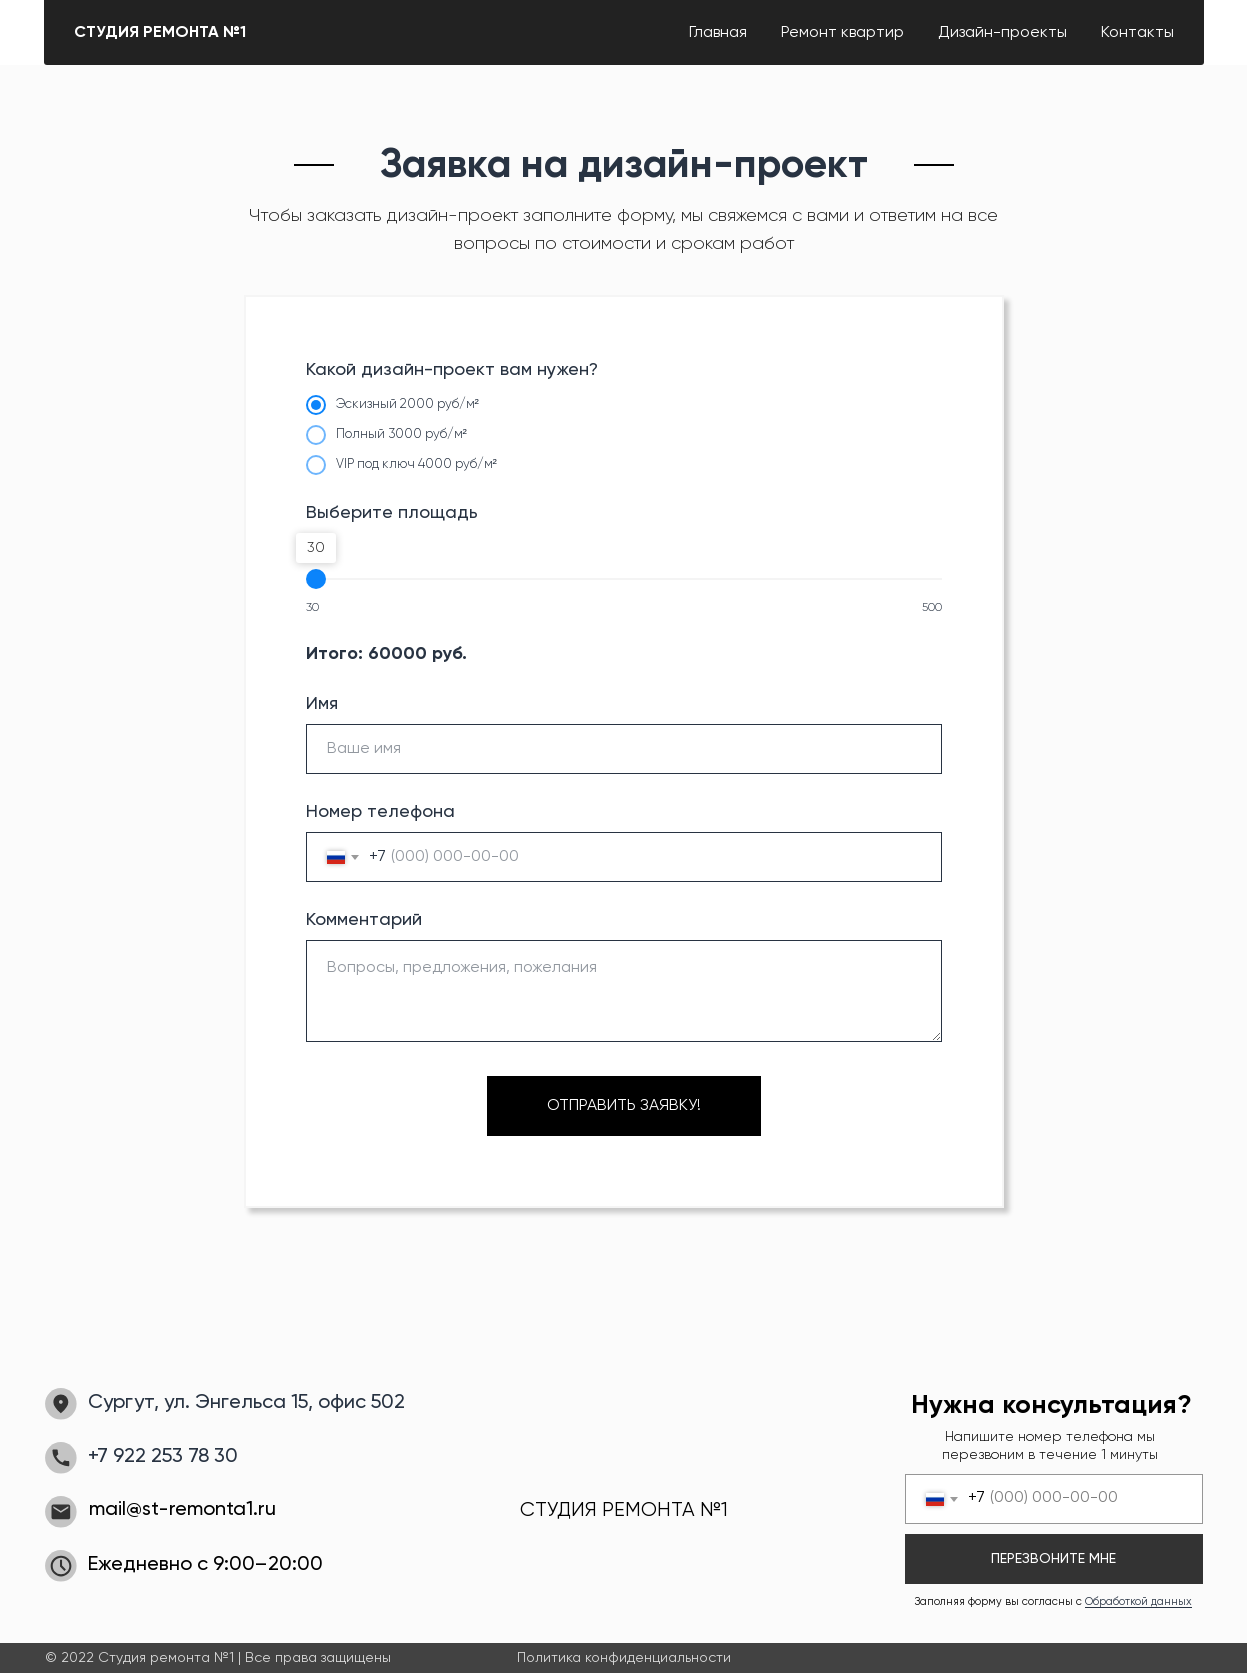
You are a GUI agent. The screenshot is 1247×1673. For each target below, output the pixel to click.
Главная (718, 33)
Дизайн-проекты (1002, 33)
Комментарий (364, 920)
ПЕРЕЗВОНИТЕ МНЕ (1053, 1559)
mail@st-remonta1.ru (182, 1510)
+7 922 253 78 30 (163, 1457)
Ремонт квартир (842, 33)
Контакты (1137, 33)
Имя (322, 704)
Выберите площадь (392, 513)
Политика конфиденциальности (624, 1658)
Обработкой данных (1138, 1601)
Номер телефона (380, 812)
